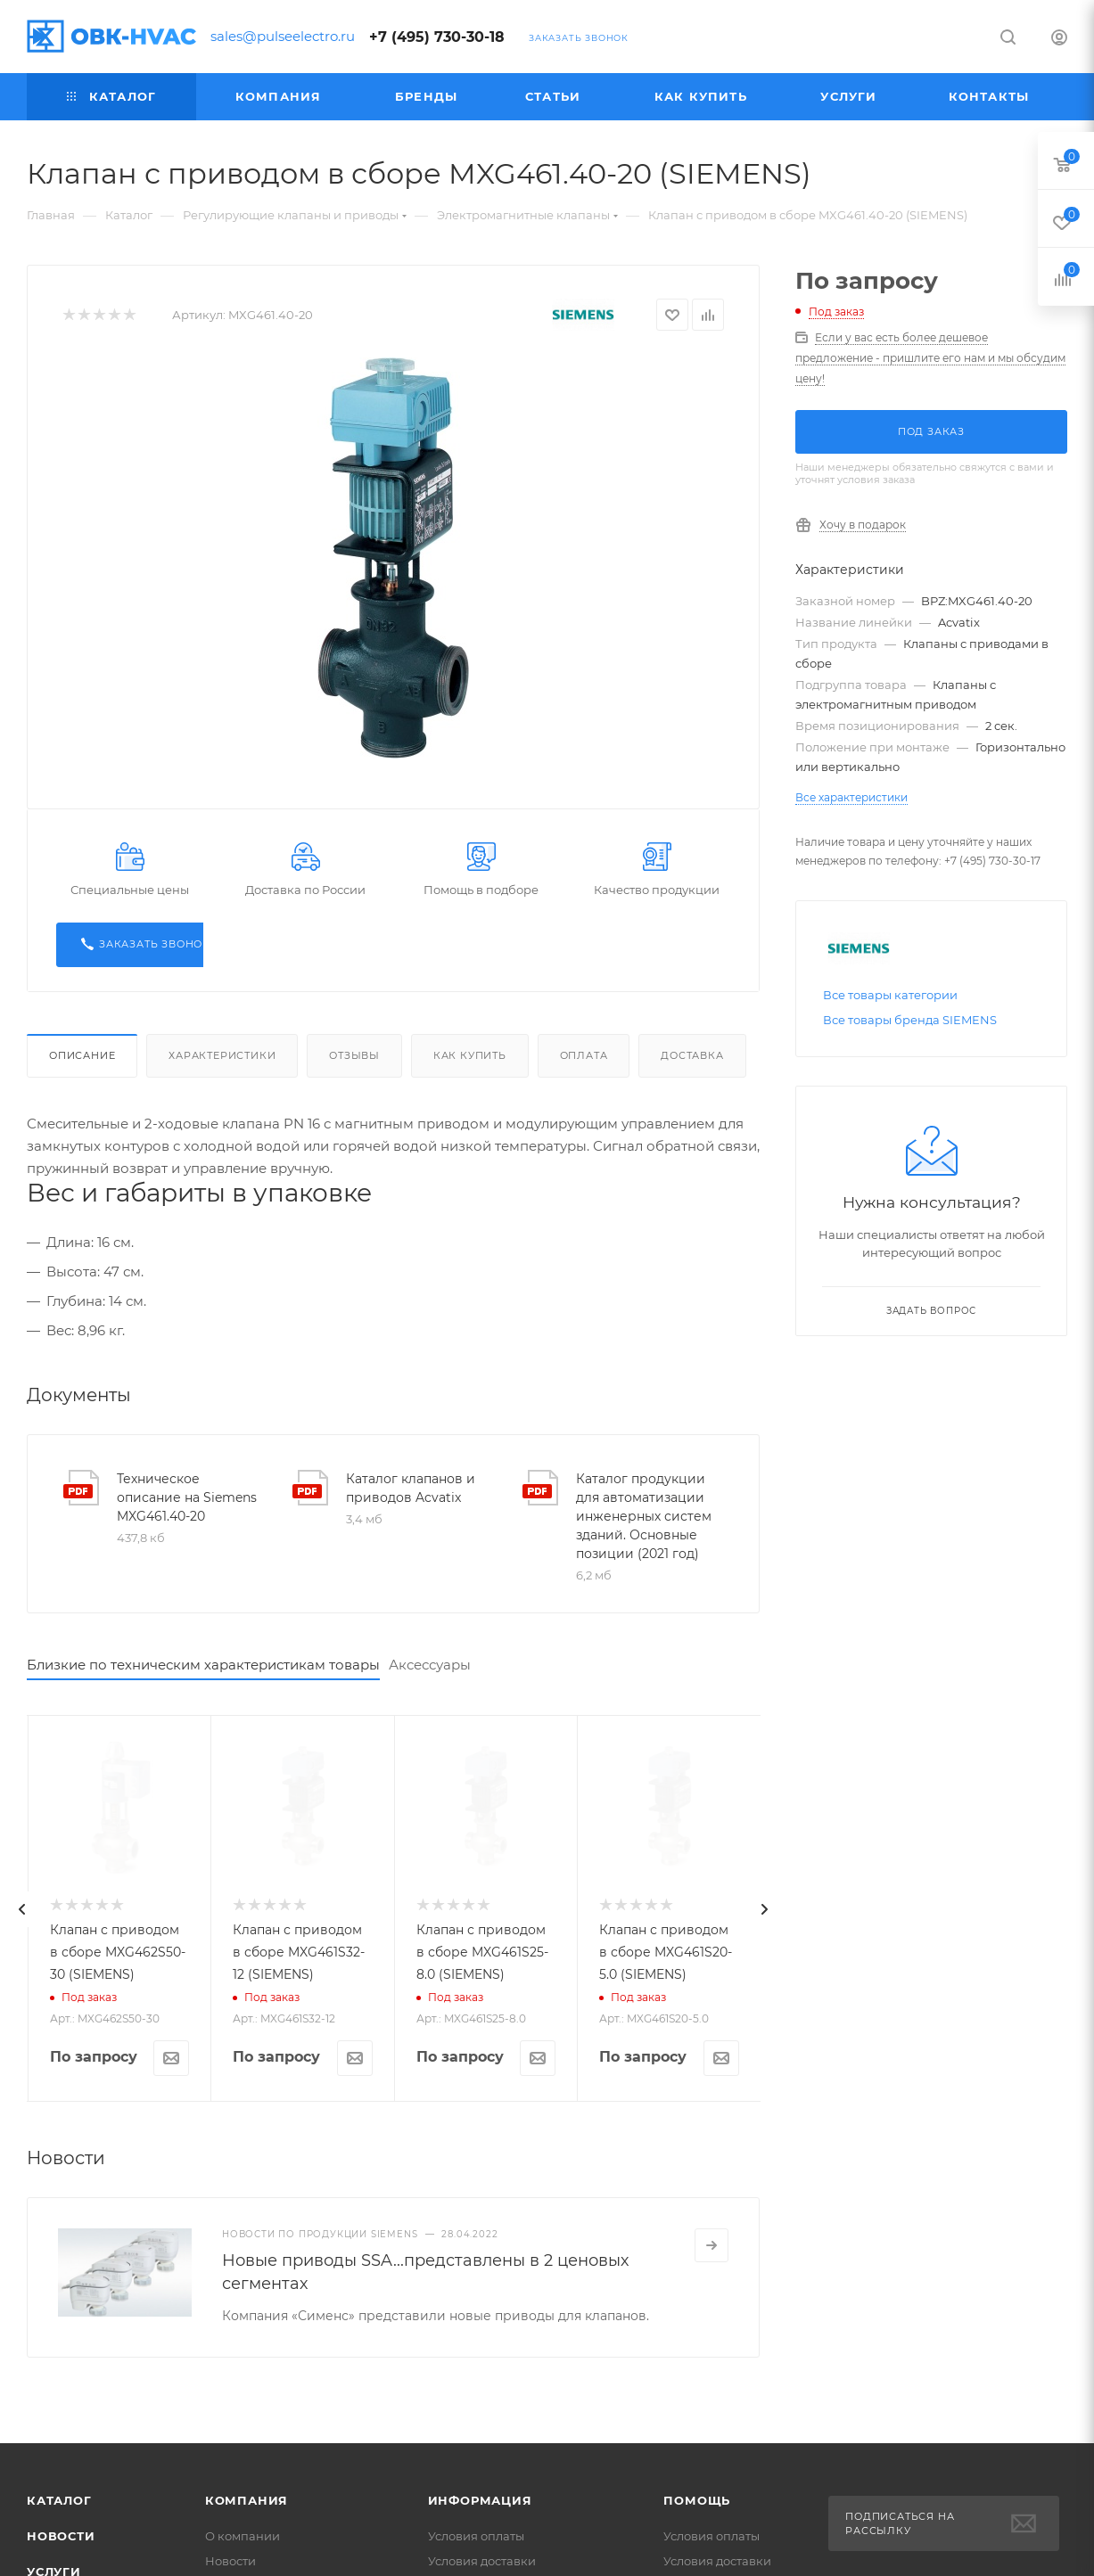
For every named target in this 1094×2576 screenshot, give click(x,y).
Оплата (584, 1055)
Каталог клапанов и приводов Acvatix (410, 1488)
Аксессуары (430, 1664)
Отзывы (354, 1055)
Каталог (59, 2500)
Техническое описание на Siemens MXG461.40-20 (187, 1497)
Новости (61, 2536)
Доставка (692, 1055)
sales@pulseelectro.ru (282, 36)
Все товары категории (890, 995)
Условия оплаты (476, 2536)
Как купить (469, 1055)
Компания (246, 2500)
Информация (480, 2500)
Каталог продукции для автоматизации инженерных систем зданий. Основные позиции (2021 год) (644, 1516)
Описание (82, 1055)
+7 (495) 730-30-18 (437, 37)
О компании (242, 2536)
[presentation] (22, 1909)
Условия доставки (482, 2561)
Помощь (696, 2500)
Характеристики (222, 1055)
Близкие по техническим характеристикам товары (203, 1664)
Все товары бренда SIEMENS (910, 1020)
